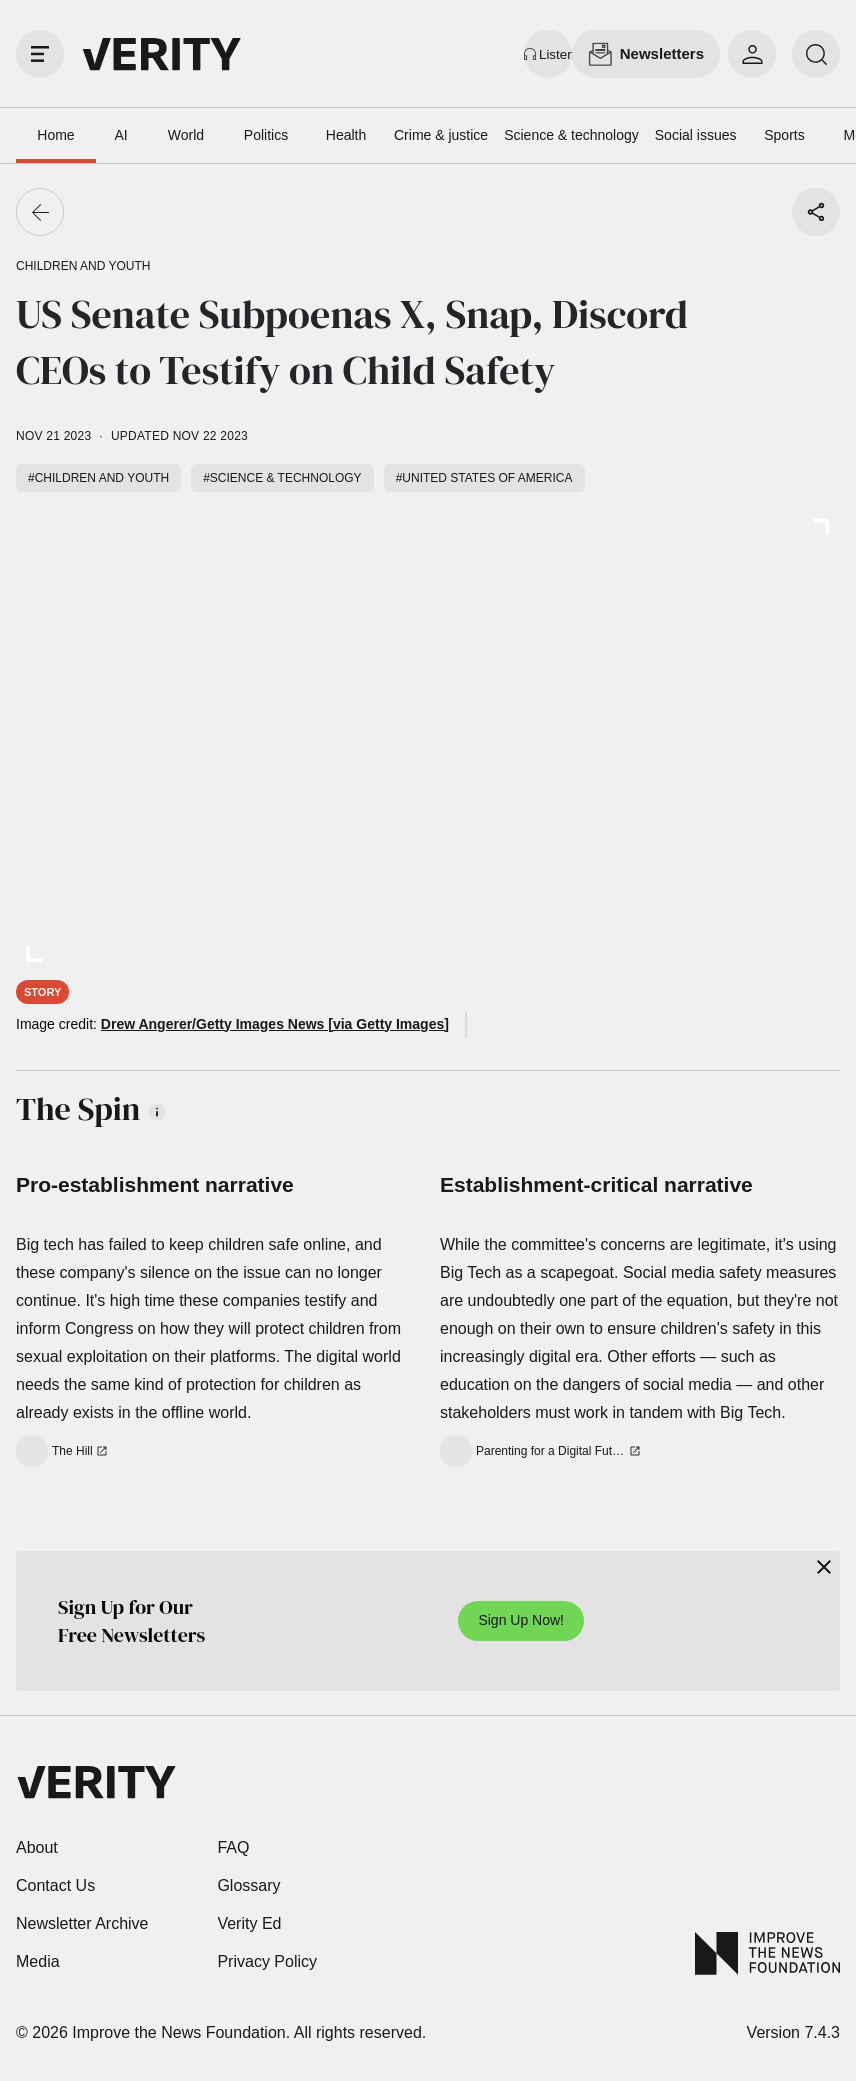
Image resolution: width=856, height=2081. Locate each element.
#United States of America (484, 478)
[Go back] (40, 212)
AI (120, 135)
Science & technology (571, 135)
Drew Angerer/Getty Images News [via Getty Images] (275, 1024)
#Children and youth (98, 478)
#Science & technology (282, 478)
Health (346, 135)
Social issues (696, 135)
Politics (266, 135)
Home (55, 135)
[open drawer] (40, 54)
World (186, 135)
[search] (816, 54)
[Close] (824, 1567)
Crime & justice (441, 135)
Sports (784, 135)
